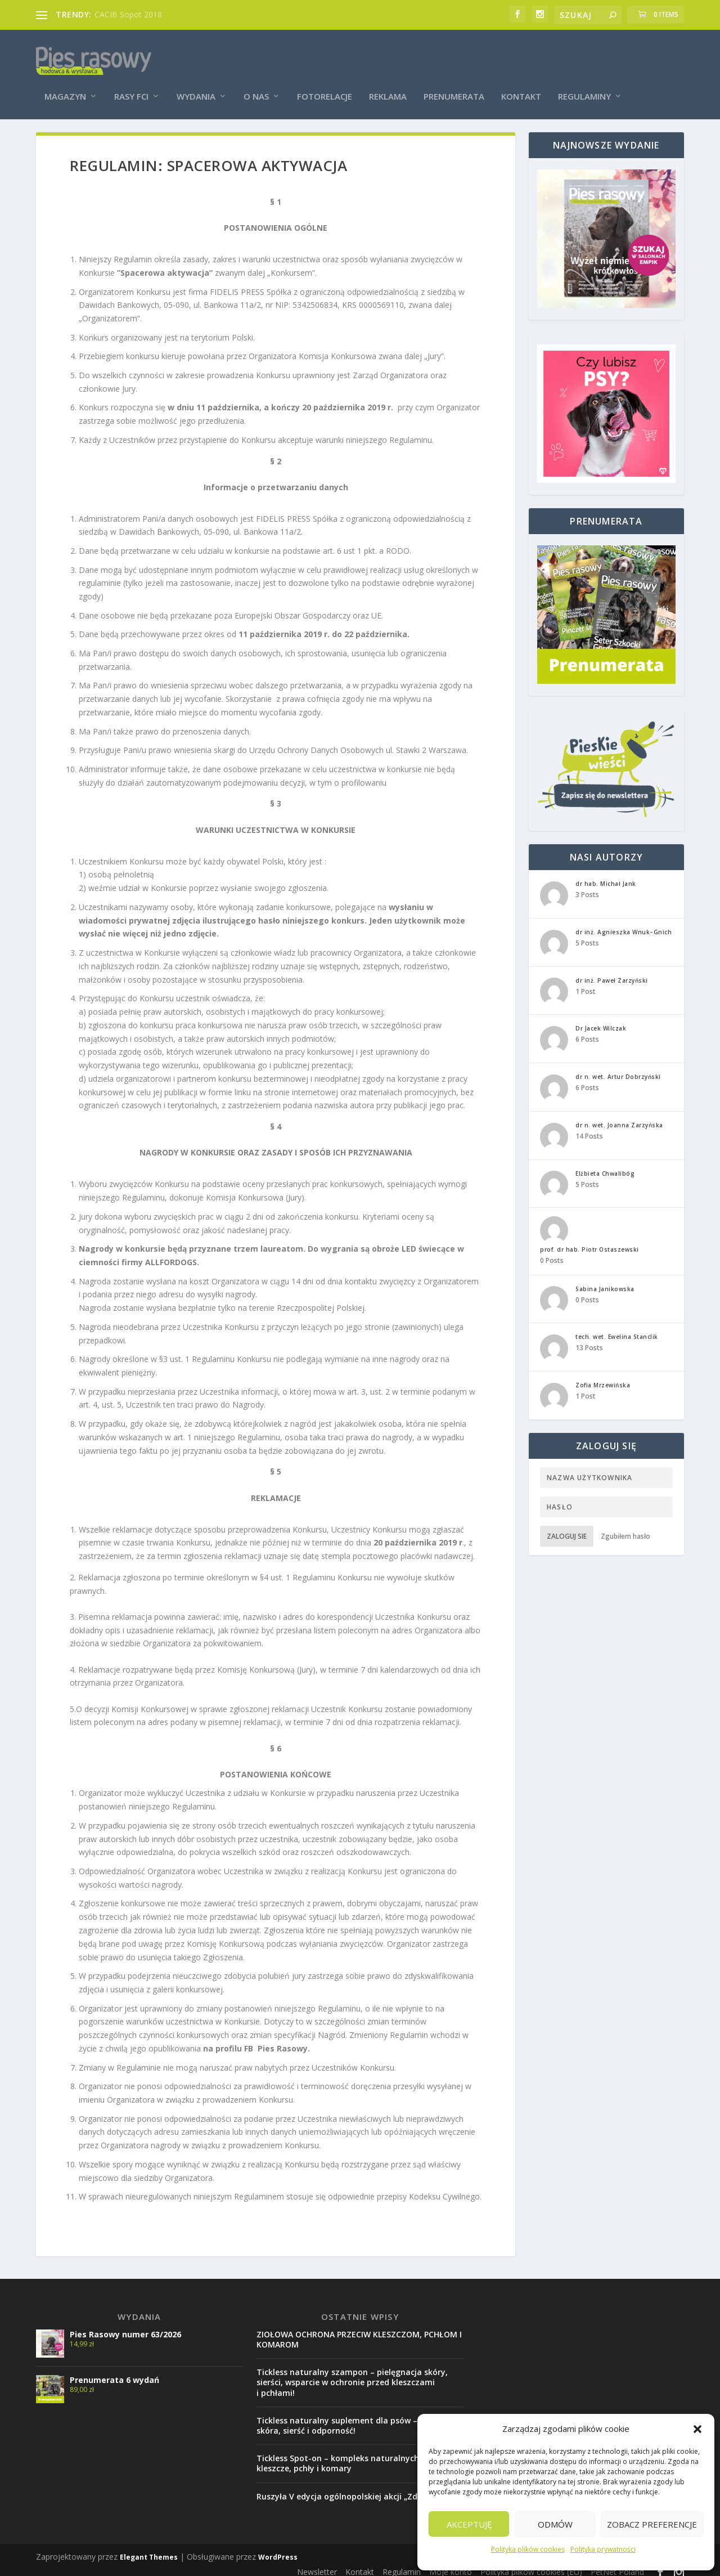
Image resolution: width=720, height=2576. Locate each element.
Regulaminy (584, 80)
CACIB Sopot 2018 (128, 14)
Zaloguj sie (567, 1528)
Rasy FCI (131, 80)
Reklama (388, 80)
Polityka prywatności (603, 2549)
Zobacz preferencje (652, 2524)
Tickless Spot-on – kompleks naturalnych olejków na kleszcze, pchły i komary (360, 2455)
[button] (697, 2429)
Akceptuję (469, 2524)
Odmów (555, 2524)
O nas (256, 80)
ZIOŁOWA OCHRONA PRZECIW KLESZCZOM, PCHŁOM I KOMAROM (359, 2331)
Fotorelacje (324, 80)
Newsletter (317, 2564)
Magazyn (65, 80)
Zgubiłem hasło (625, 1528)
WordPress (278, 2549)
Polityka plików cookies (528, 2549)
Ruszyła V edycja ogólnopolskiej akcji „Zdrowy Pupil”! (360, 2488)
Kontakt (521, 80)
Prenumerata (454, 80)
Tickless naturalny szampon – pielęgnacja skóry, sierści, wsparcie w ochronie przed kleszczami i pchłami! (352, 2374)
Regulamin (401, 2564)
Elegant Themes (149, 2549)
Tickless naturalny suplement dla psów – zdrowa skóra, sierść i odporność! (352, 2417)
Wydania (196, 80)
